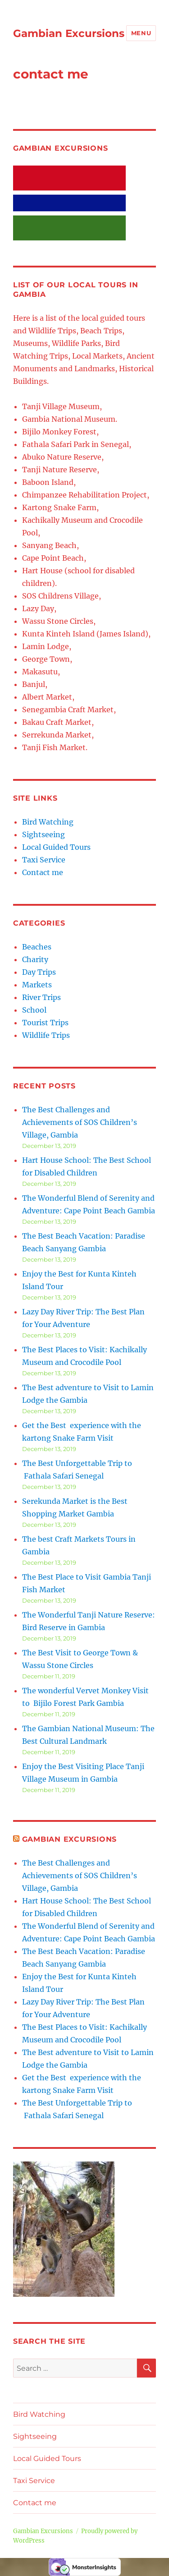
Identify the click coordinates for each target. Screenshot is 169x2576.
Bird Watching (47, 821)
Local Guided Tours (56, 847)
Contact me (42, 872)
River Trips (41, 997)
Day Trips (39, 972)
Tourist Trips (45, 1022)
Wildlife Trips (46, 1035)
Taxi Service (43, 859)
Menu (141, 33)
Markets (37, 984)
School (34, 1009)
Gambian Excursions (68, 33)
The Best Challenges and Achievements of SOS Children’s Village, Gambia (79, 1122)
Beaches (36, 946)
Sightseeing (43, 834)
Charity (35, 959)
